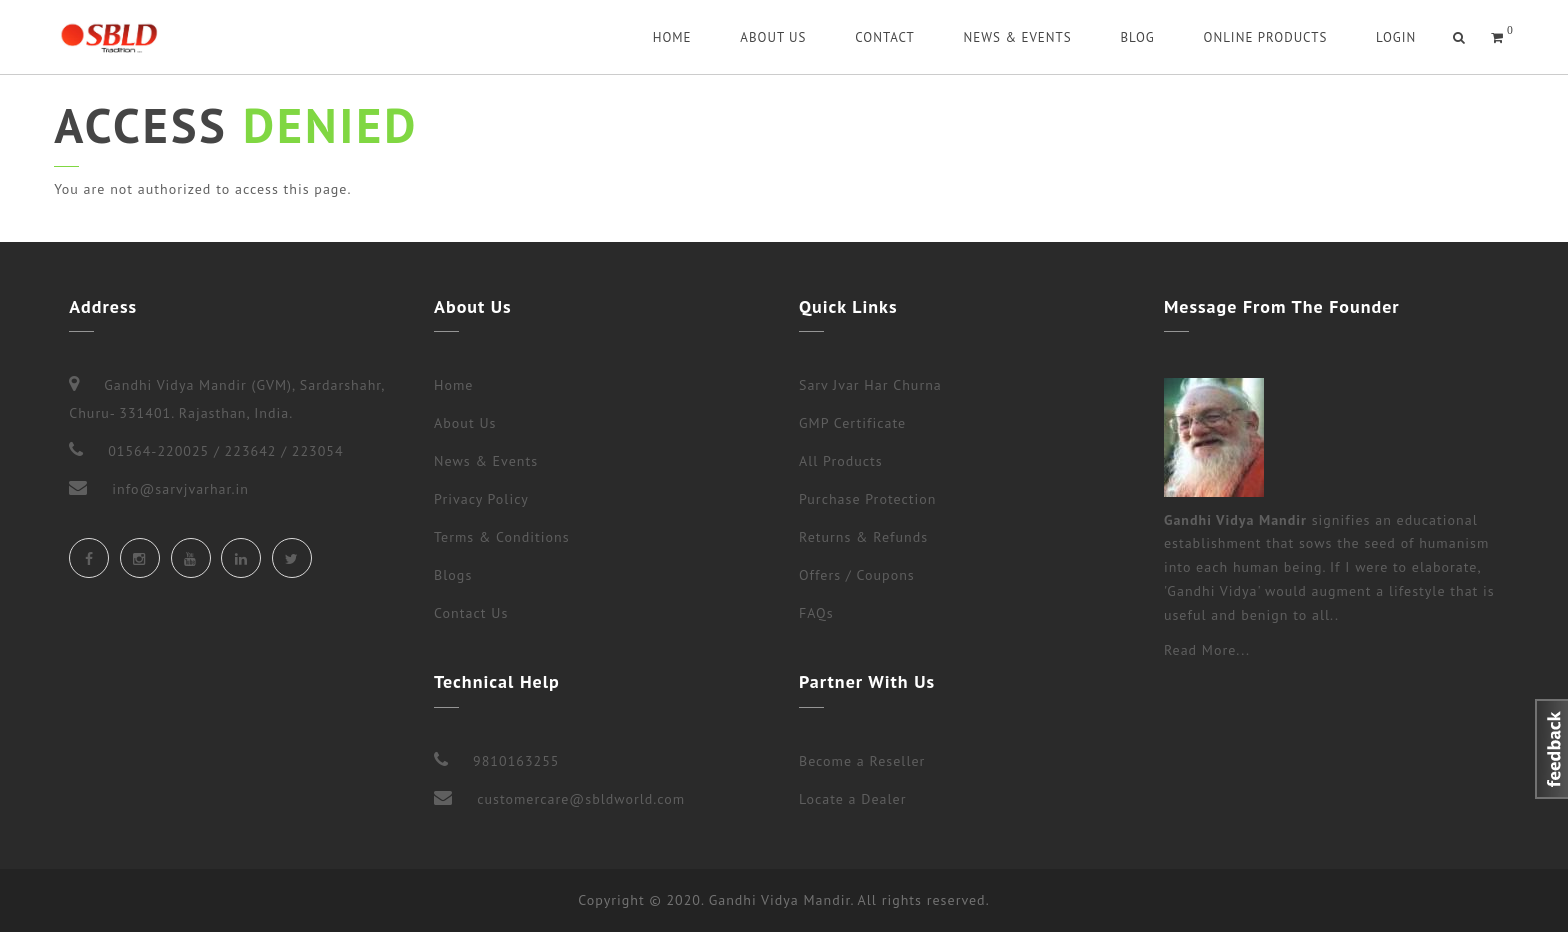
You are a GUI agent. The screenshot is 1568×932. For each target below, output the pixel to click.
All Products (841, 461)
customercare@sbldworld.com (581, 799)
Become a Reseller (862, 761)
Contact (885, 37)
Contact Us (471, 613)
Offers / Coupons (857, 575)
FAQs (816, 613)
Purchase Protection (867, 499)
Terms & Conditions (502, 537)
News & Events (1018, 37)
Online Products (1265, 37)
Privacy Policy (481, 499)
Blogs (453, 575)
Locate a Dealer (852, 799)
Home (672, 37)
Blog (1137, 37)
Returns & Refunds (863, 537)
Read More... (1207, 650)
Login (1396, 37)
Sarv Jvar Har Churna (870, 385)
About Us (773, 37)
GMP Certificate (852, 423)
